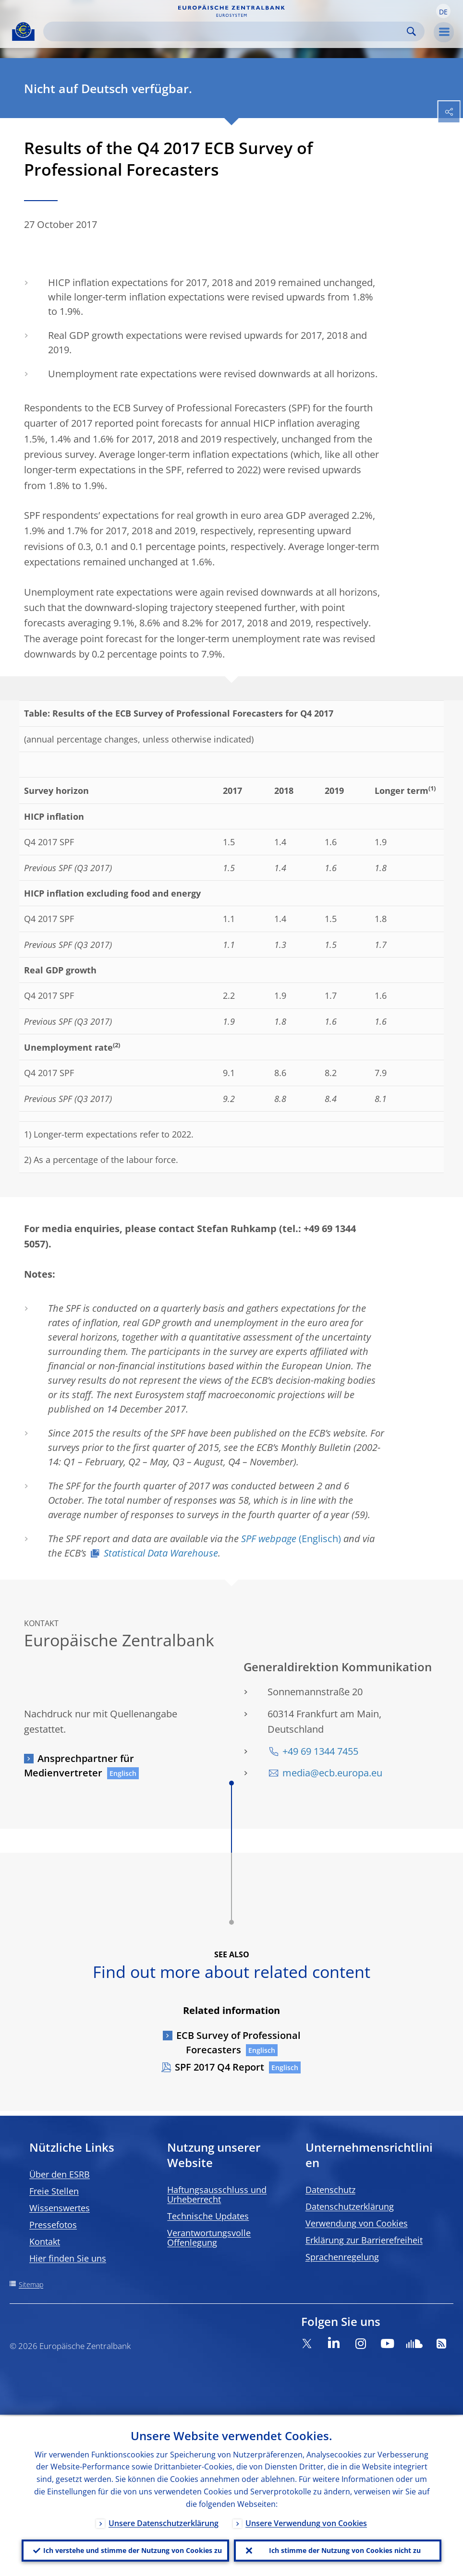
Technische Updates (208, 2216)
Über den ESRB (59, 2174)
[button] (443, 11)
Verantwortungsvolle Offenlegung (209, 2237)
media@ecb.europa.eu (332, 1772)
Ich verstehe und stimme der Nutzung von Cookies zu (132, 2549)
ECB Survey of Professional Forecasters (238, 2042)
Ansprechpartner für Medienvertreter (79, 1765)
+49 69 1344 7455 (320, 1751)
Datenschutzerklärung (349, 2206)
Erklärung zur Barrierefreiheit (364, 2240)
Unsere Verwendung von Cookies (306, 2521)
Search (411, 31)
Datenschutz (330, 2189)
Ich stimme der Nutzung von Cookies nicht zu (345, 2549)
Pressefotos (53, 2224)
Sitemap (31, 2284)
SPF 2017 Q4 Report (219, 2067)
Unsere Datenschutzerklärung (164, 2521)
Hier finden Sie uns (67, 2258)
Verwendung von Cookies (356, 2223)
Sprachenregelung (342, 2257)
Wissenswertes (59, 2208)
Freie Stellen (54, 2191)
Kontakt (44, 2241)
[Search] (226, 31)
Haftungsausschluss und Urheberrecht (217, 2194)
